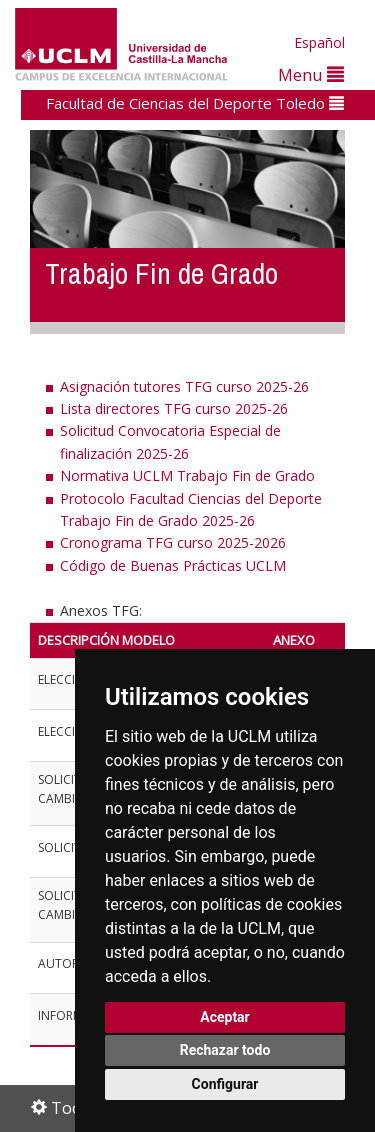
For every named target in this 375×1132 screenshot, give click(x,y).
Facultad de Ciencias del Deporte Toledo (195, 103)
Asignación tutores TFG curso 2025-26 (184, 386)
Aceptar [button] (225, 1017)
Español (319, 42)
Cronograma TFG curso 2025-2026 (173, 542)
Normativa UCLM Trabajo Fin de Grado (187, 475)
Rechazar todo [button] (225, 1050)
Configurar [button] (225, 1084)
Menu (311, 74)
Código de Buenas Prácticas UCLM (173, 565)
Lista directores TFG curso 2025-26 (174, 408)
